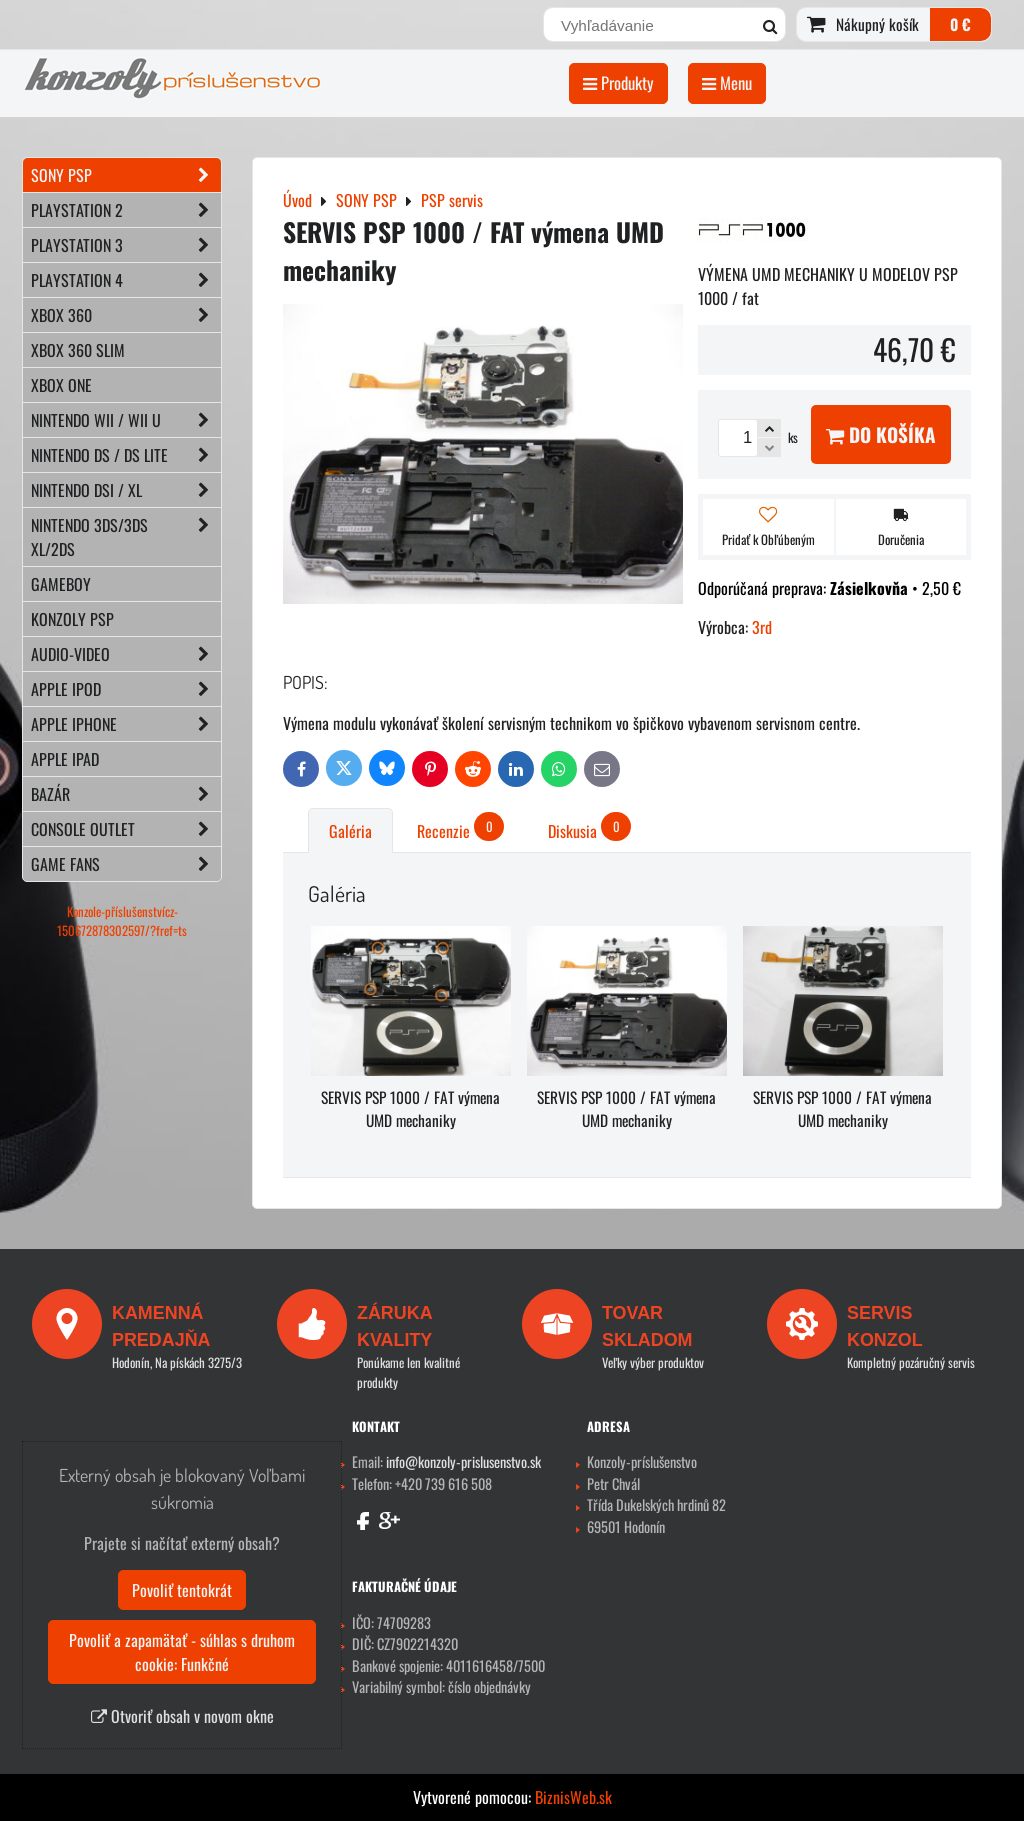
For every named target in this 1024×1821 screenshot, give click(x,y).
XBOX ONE (61, 385)
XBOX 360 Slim (78, 350)
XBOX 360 (126, 315)
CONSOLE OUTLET (126, 829)
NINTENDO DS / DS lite (126, 455)
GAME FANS (126, 864)
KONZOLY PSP (72, 619)
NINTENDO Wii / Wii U (126, 420)
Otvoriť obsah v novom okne (182, 1716)
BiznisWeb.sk (573, 1797)
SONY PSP (126, 175)
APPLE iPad (65, 759)
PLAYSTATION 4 (126, 280)
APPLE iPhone (126, 724)
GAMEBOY (61, 584)
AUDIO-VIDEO (126, 654)
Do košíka (881, 434)
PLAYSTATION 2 (126, 210)
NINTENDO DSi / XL (126, 490)
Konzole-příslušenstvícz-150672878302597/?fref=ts (122, 921)
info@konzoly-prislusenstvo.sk (463, 1461)
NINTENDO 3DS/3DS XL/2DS (126, 537)
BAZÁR (126, 794)
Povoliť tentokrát (182, 1590)
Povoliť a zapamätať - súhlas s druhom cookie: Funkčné (182, 1652)
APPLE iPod (126, 689)
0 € (960, 24)
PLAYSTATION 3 (126, 245)
